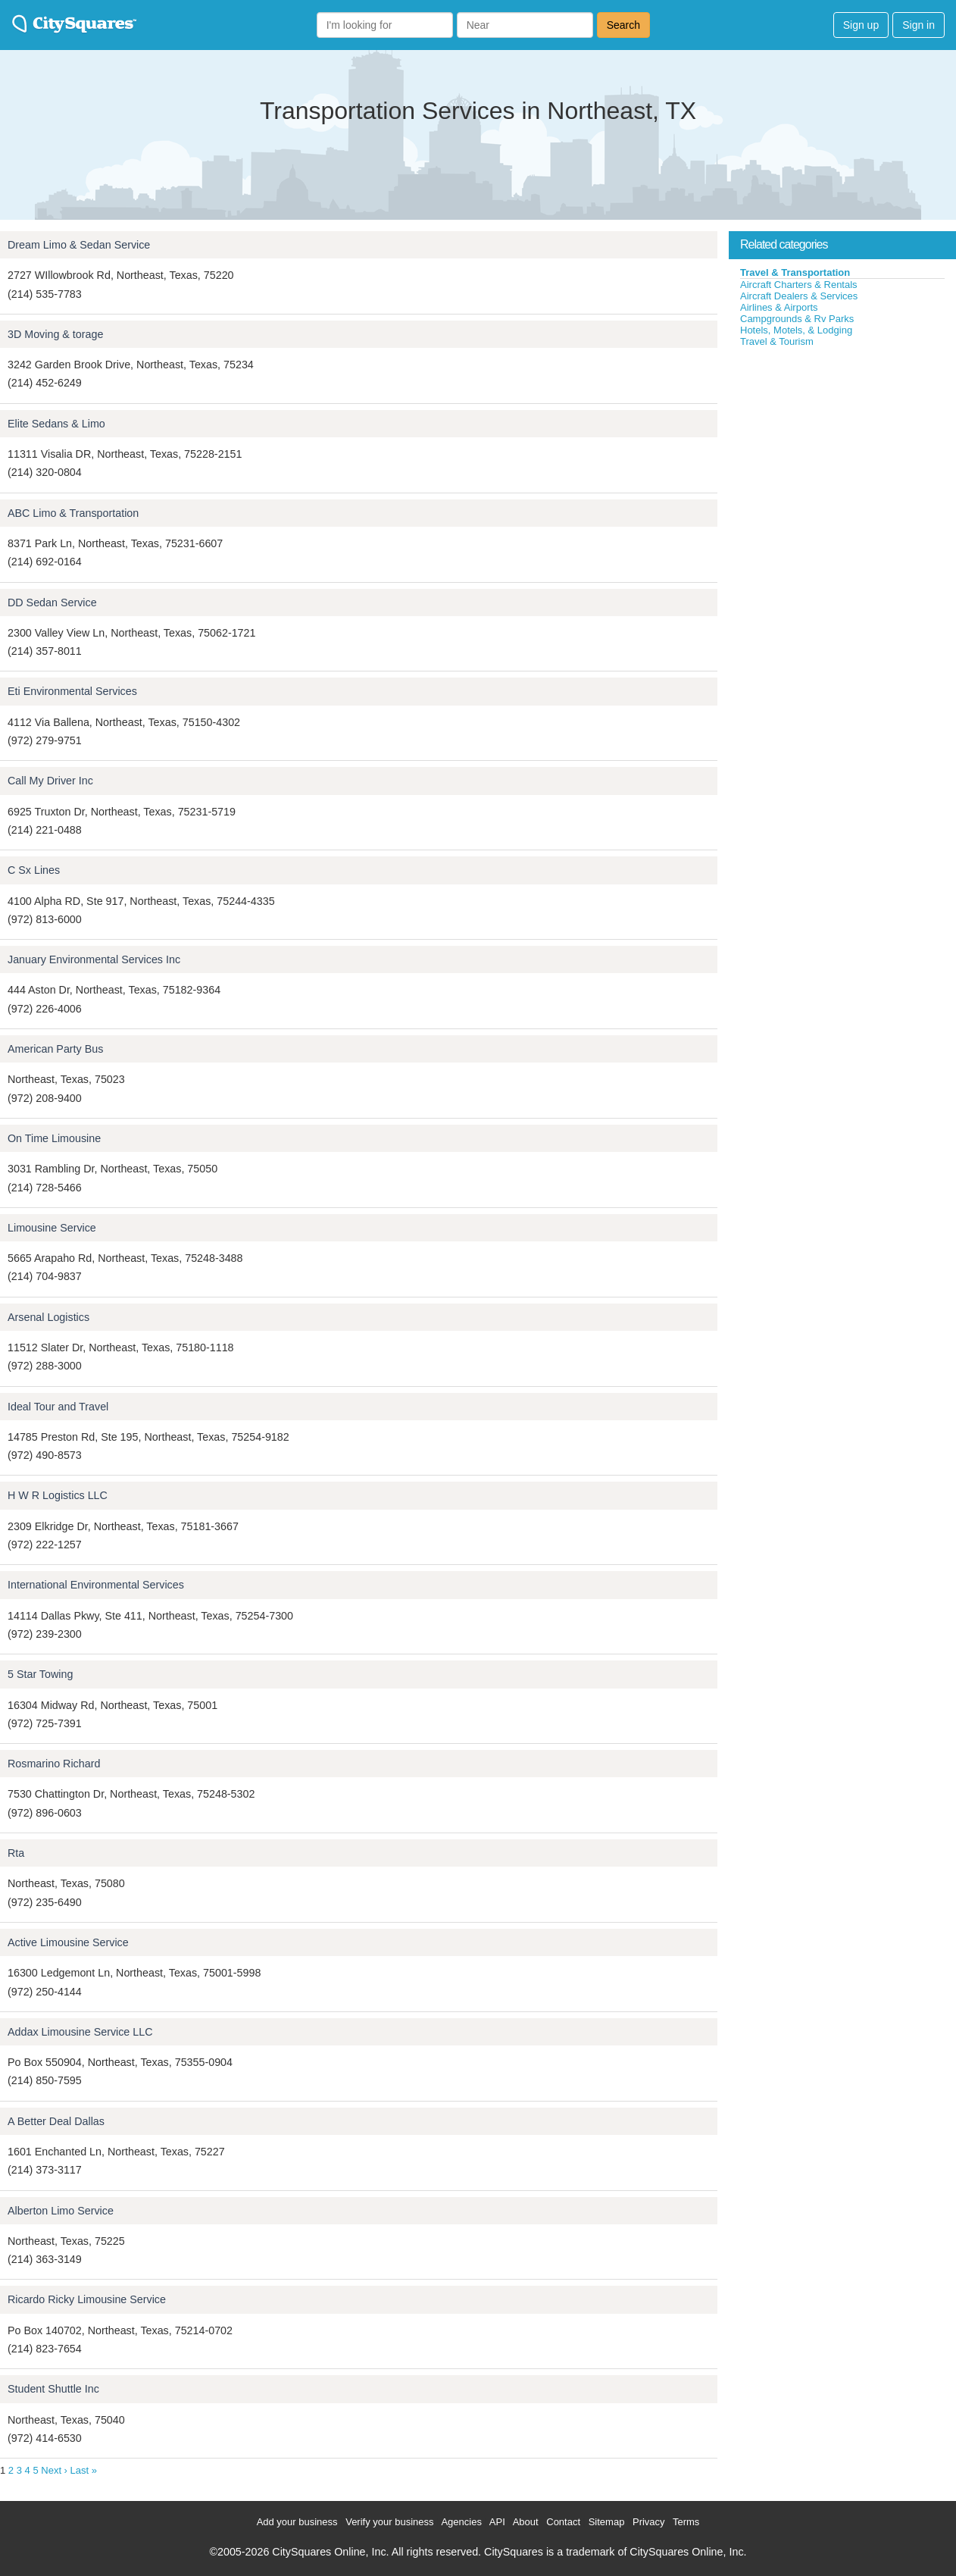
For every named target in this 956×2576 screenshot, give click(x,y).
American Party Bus (55, 1049)
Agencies (461, 2521)
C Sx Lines (34, 870)
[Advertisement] (842, 461)
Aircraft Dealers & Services (799, 296)
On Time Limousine (54, 1138)
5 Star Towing (40, 1674)
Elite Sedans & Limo (56, 424)
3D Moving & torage (55, 334)
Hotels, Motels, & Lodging (796, 330)
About (526, 2521)
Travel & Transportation (795, 272)
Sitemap (607, 2521)
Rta (16, 1853)
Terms (686, 2521)
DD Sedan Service (52, 602)
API (497, 2521)
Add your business (297, 2521)
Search (623, 25)
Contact (563, 2521)
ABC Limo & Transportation (73, 513)
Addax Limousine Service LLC (80, 2032)
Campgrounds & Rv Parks (797, 318)
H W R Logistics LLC (58, 1495)
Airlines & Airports (779, 307)
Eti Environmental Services (72, 691)
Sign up (861, 25)
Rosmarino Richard (54, 1764)
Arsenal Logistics (48, 1317)
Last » (83, 2470)
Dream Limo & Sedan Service (79, 245)
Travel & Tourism (777, 341)
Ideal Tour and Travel (58, 1407)
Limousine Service (52, 1228)
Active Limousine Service (68, 1942)
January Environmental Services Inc (94, 959)
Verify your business (389, 2521)
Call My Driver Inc (50, 781)
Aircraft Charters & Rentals (799, 284)
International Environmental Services (96, 1585)
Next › (54, 2470)
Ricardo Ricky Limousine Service (87, 2299)
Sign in (918, 25)
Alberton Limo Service (61, 2211)
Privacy (649, 2521)
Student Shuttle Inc (53, 2389)
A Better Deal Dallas (56, 2121)
